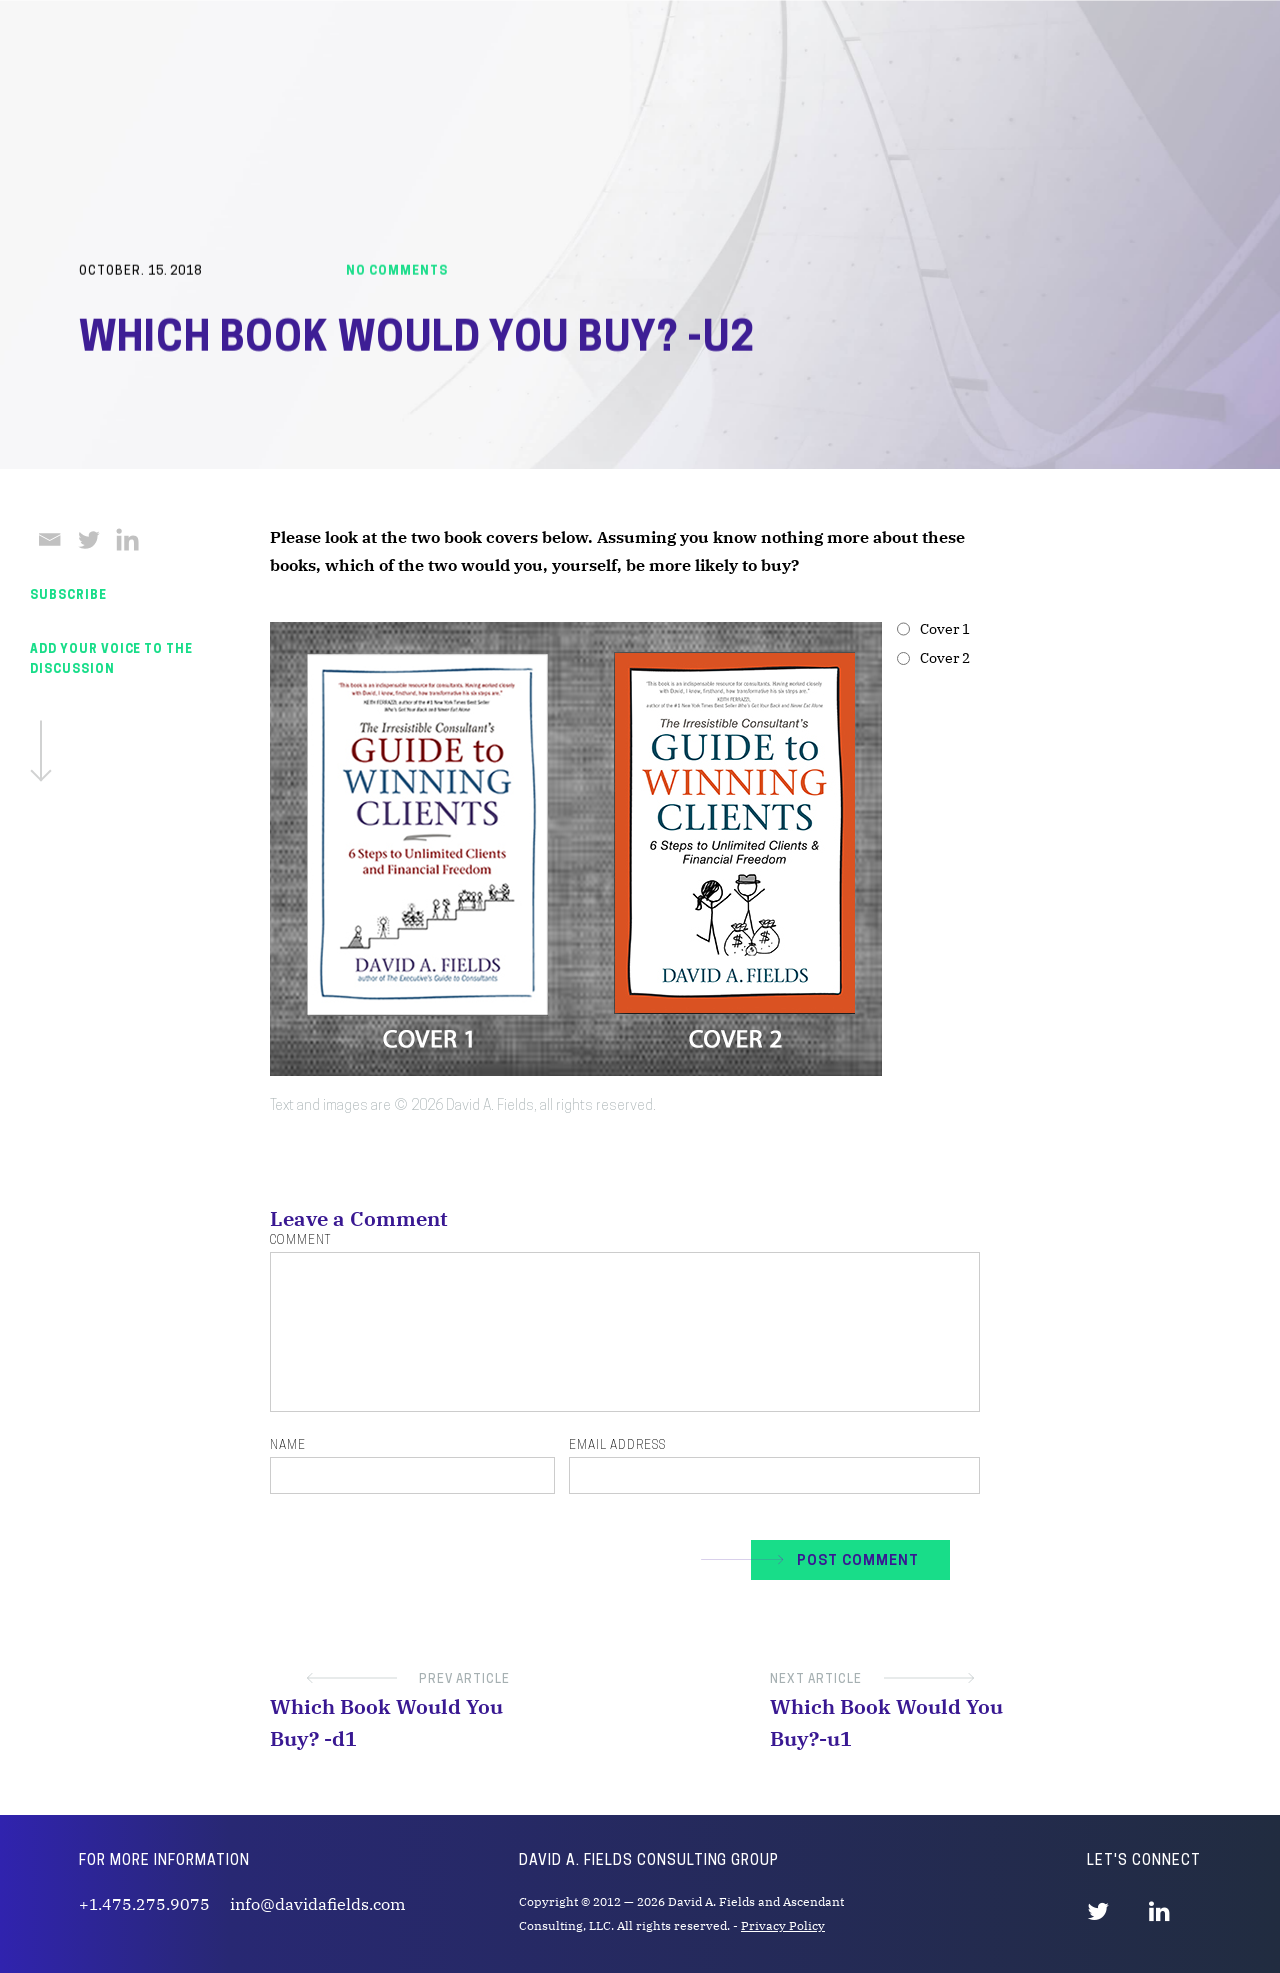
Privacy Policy (783, 1925)
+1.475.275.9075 (144, 1904)
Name (288, 1446)
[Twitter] (88, 539)
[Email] (49, 539)
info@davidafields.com (318, 1904)
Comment (301, 1241)
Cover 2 (945, 658)
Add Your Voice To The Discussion (111, 713)
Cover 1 (945, 629)
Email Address (617, 1446)
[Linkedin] (127, 539)
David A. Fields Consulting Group (649, 1861)
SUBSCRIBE (68, 596)
